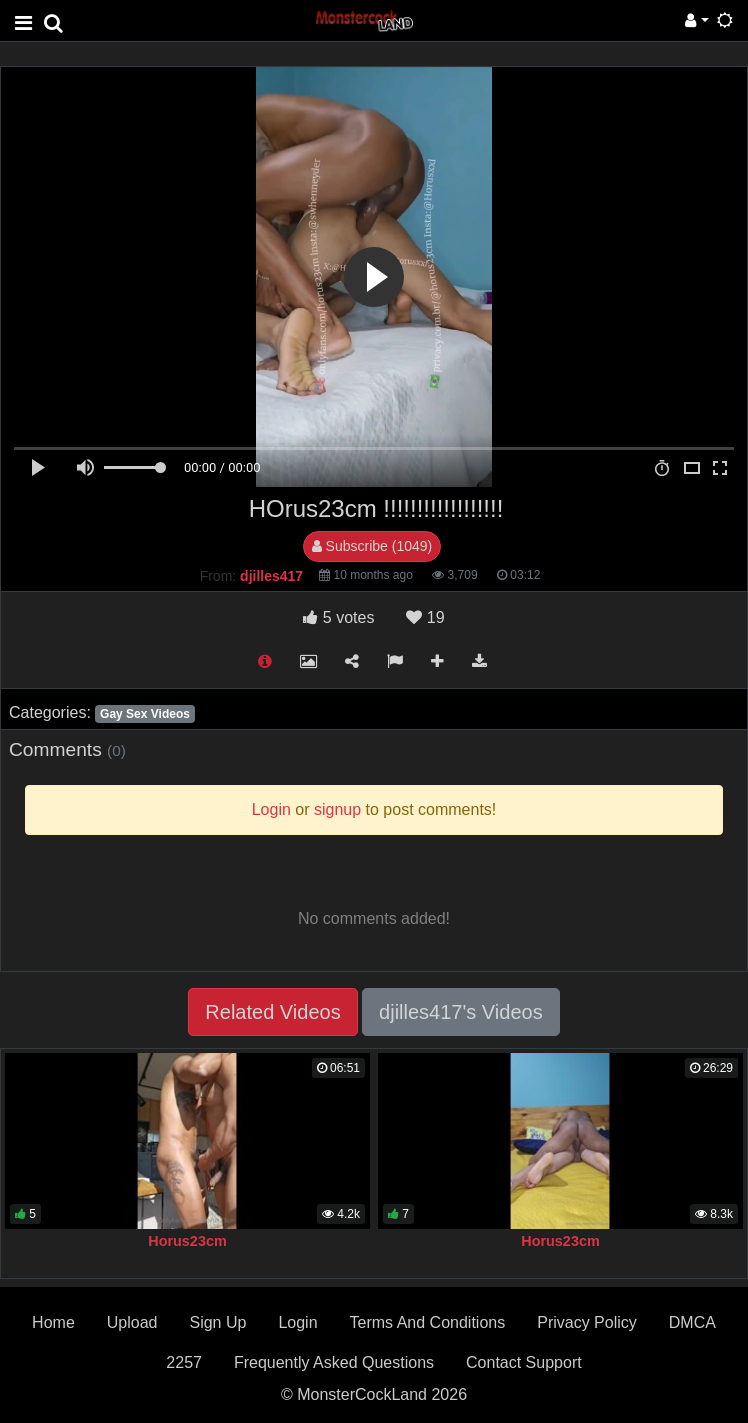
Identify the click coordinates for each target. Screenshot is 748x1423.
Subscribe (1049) (372, 546)
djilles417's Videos (461, 1012)
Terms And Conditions (428, 1322)
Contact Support (524, 1362)
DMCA (692, 1322)
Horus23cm (187, 1241)
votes (338, 617)
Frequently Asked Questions (334, 1362)
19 (425, 617)
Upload (132, 1322)
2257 (184, 1362)
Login (297, 1322)
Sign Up (217, 1322)
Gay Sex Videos (145, 714)
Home (53, 1322)
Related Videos (272, 1012)
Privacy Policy (587, 1322)
